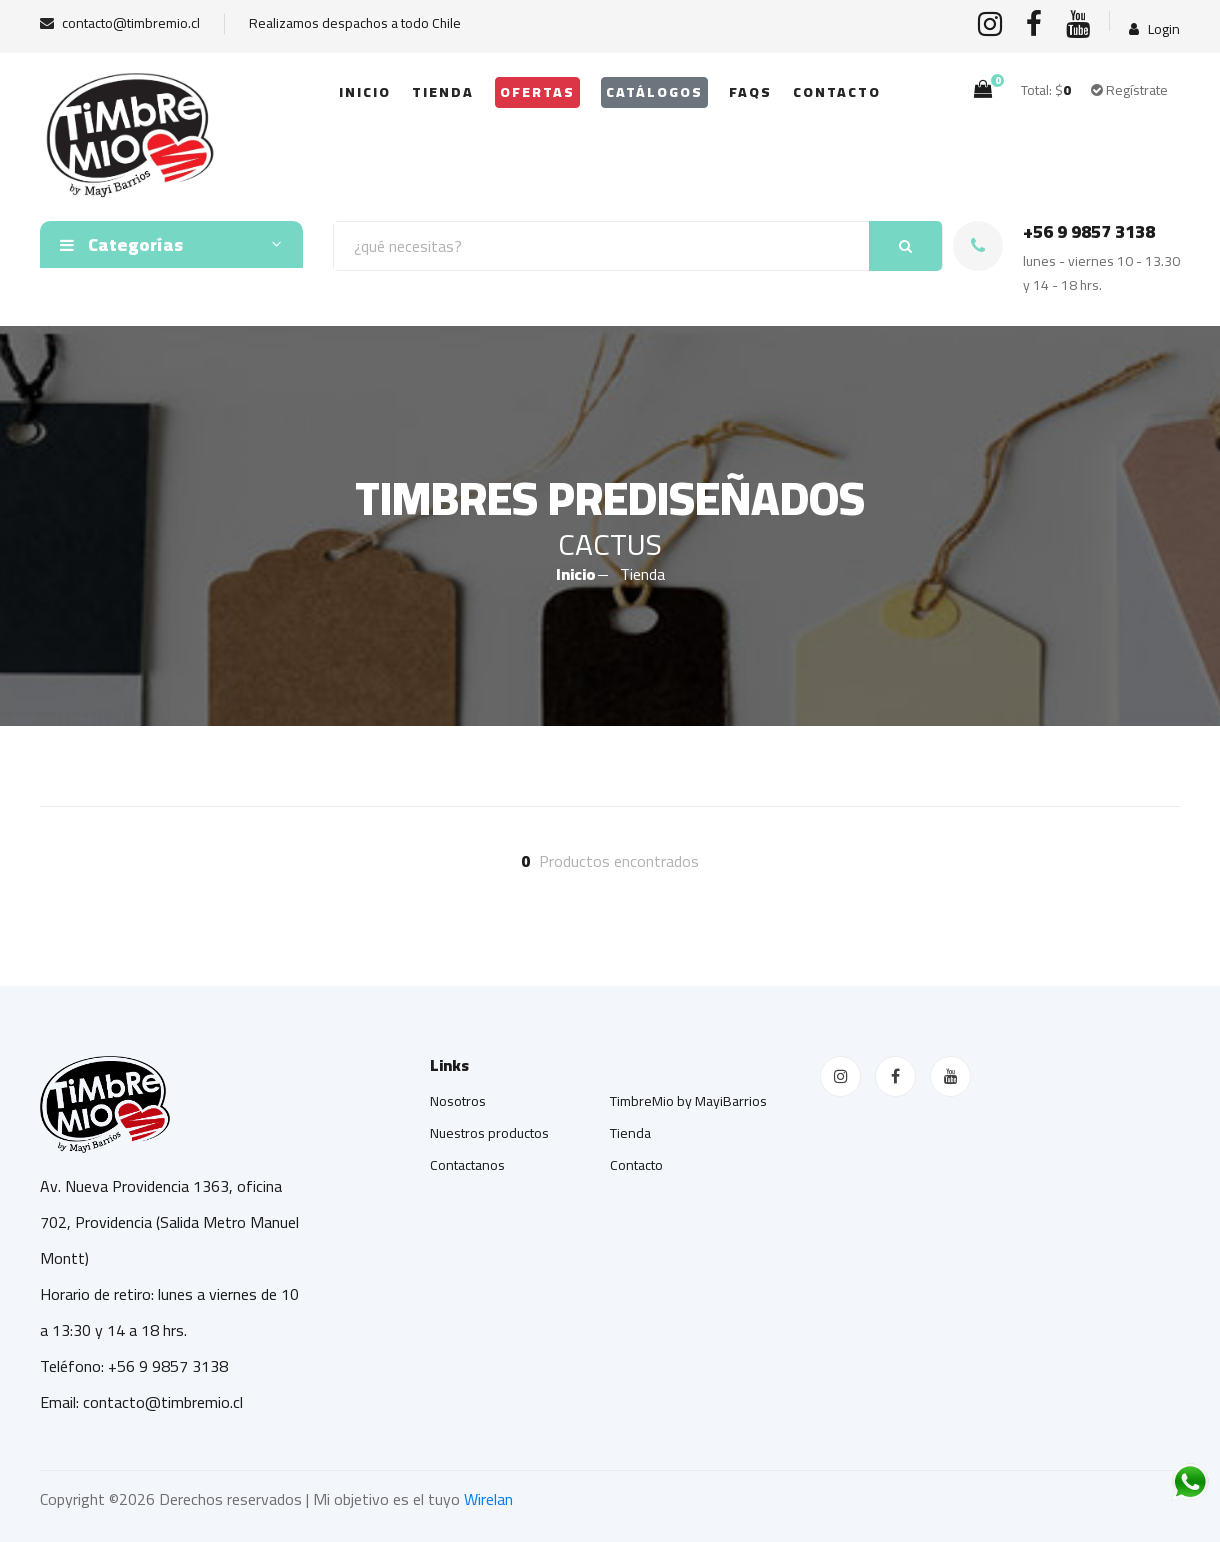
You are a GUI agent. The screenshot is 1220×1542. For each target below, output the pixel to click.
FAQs (750, 92)
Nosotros (458, 1101)
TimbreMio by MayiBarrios (688, 1101)
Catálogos (654, 92)
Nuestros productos (489, 1133)
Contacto (837, 92)
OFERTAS (537, 92)
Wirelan (488, 1499)
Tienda (443, 92)
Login (1154, 29)
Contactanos (467, 1165)
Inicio (365, 92)
